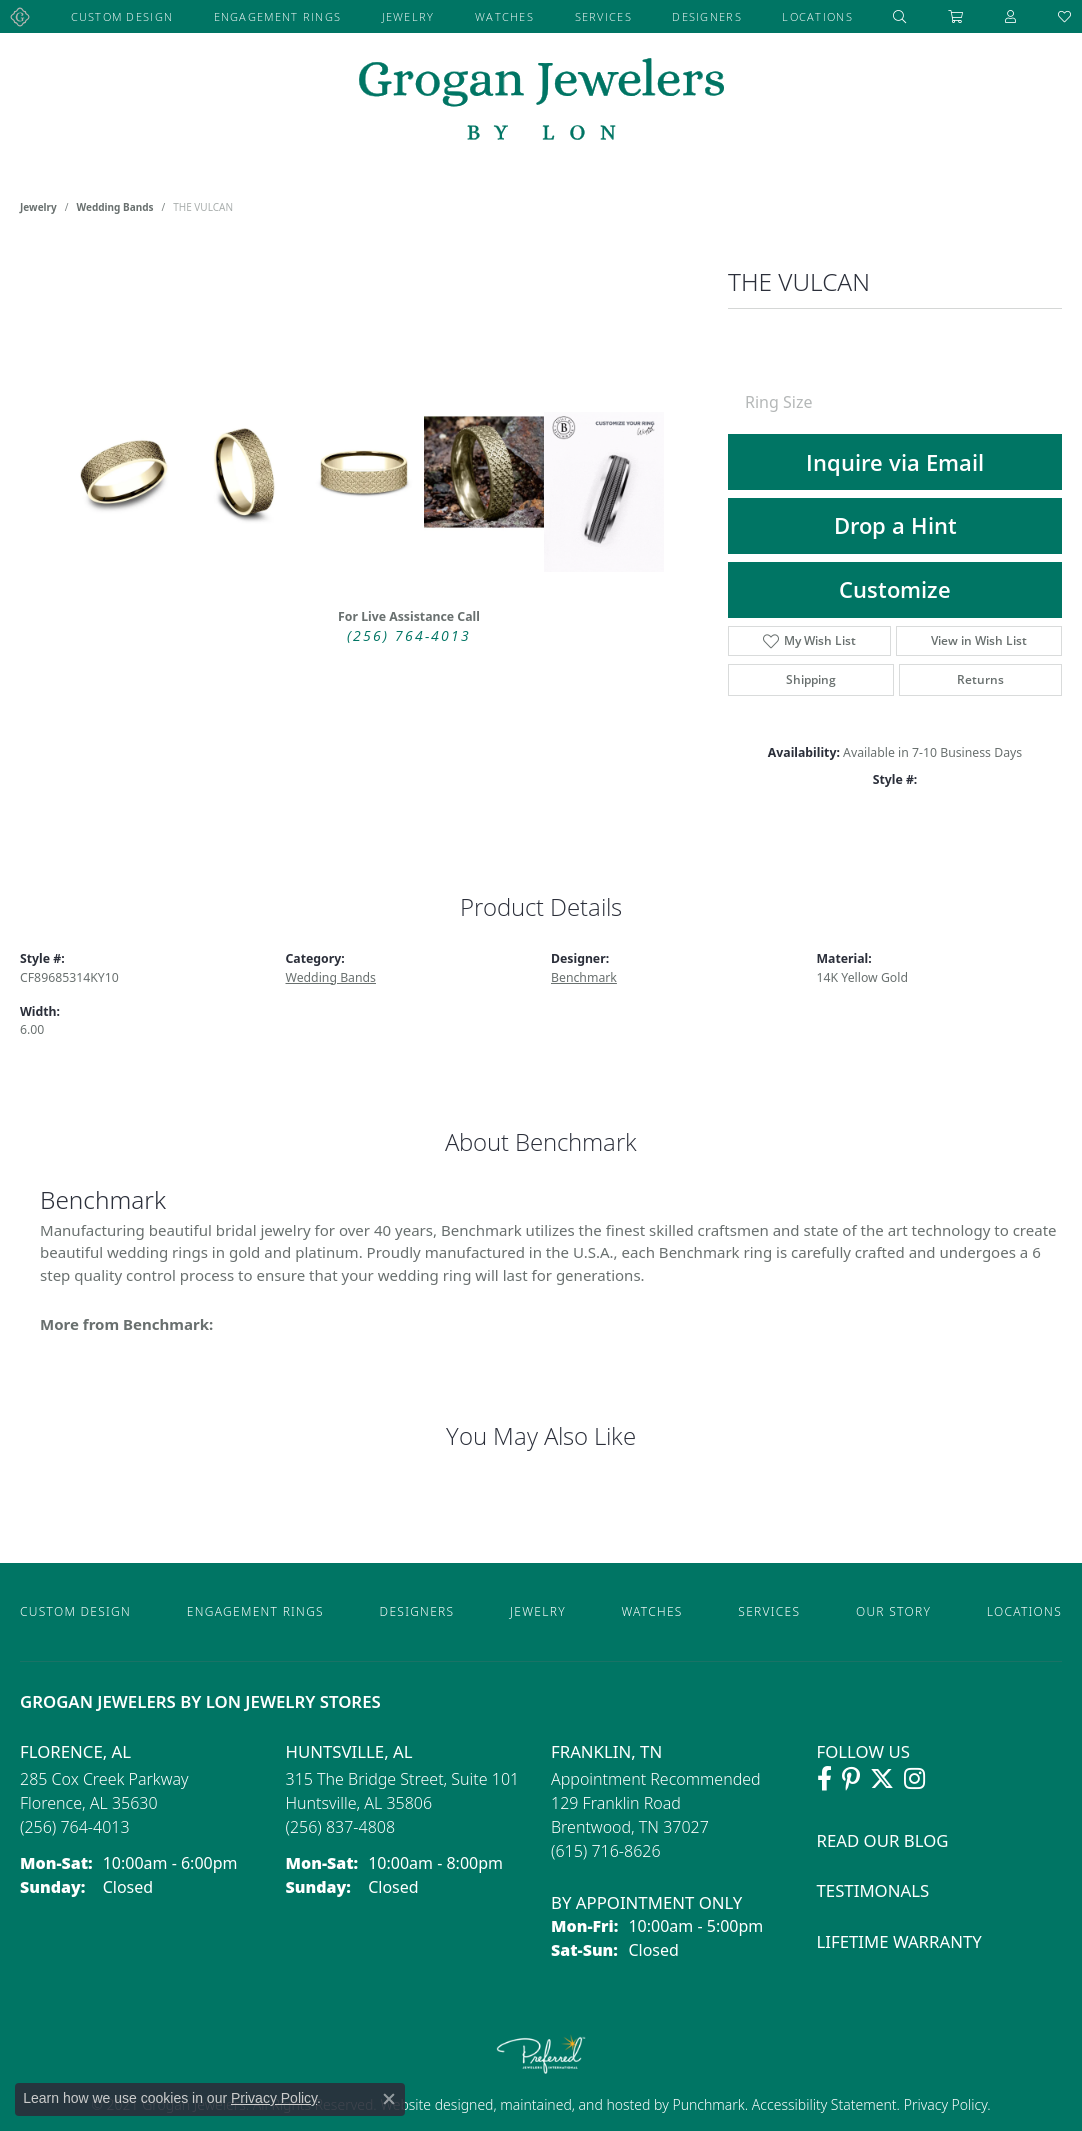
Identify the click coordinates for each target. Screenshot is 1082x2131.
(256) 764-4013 (409, 635)
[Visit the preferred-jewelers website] (541, 2054)
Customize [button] (895, 589)
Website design (428, 2104)
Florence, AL (75, 1751)
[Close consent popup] (389, 2099)
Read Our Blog (883, 1840)
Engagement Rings (277, 16)
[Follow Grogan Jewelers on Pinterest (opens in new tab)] (851, 1779)
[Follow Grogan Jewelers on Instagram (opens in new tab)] (914, 1779)
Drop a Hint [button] (895, 525)
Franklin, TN (606, 1751)
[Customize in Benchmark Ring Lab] (604, 492)
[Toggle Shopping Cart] (956, 16)
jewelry (38, 207)
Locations (817, 16)
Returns (980, 679)
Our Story (893, 1611)
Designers (707, 16)
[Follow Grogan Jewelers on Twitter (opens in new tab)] (882, 1779)
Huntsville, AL (349, 1751)
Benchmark (584, 977)
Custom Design (122, 16)
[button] (900, 16)
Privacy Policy (943, 2104)
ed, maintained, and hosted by (574, 2104)
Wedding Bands (115, 207)
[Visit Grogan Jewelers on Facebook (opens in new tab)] (824, 1779)
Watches (504, 16)
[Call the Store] (75, 1827)
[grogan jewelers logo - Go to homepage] (541, 101)
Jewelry (408, 16)
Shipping (811, 679)
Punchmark (708, 2104)
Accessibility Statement (824, 2104)
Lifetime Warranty (899, 1941)
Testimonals (873, 1890)
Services (603, 16)
